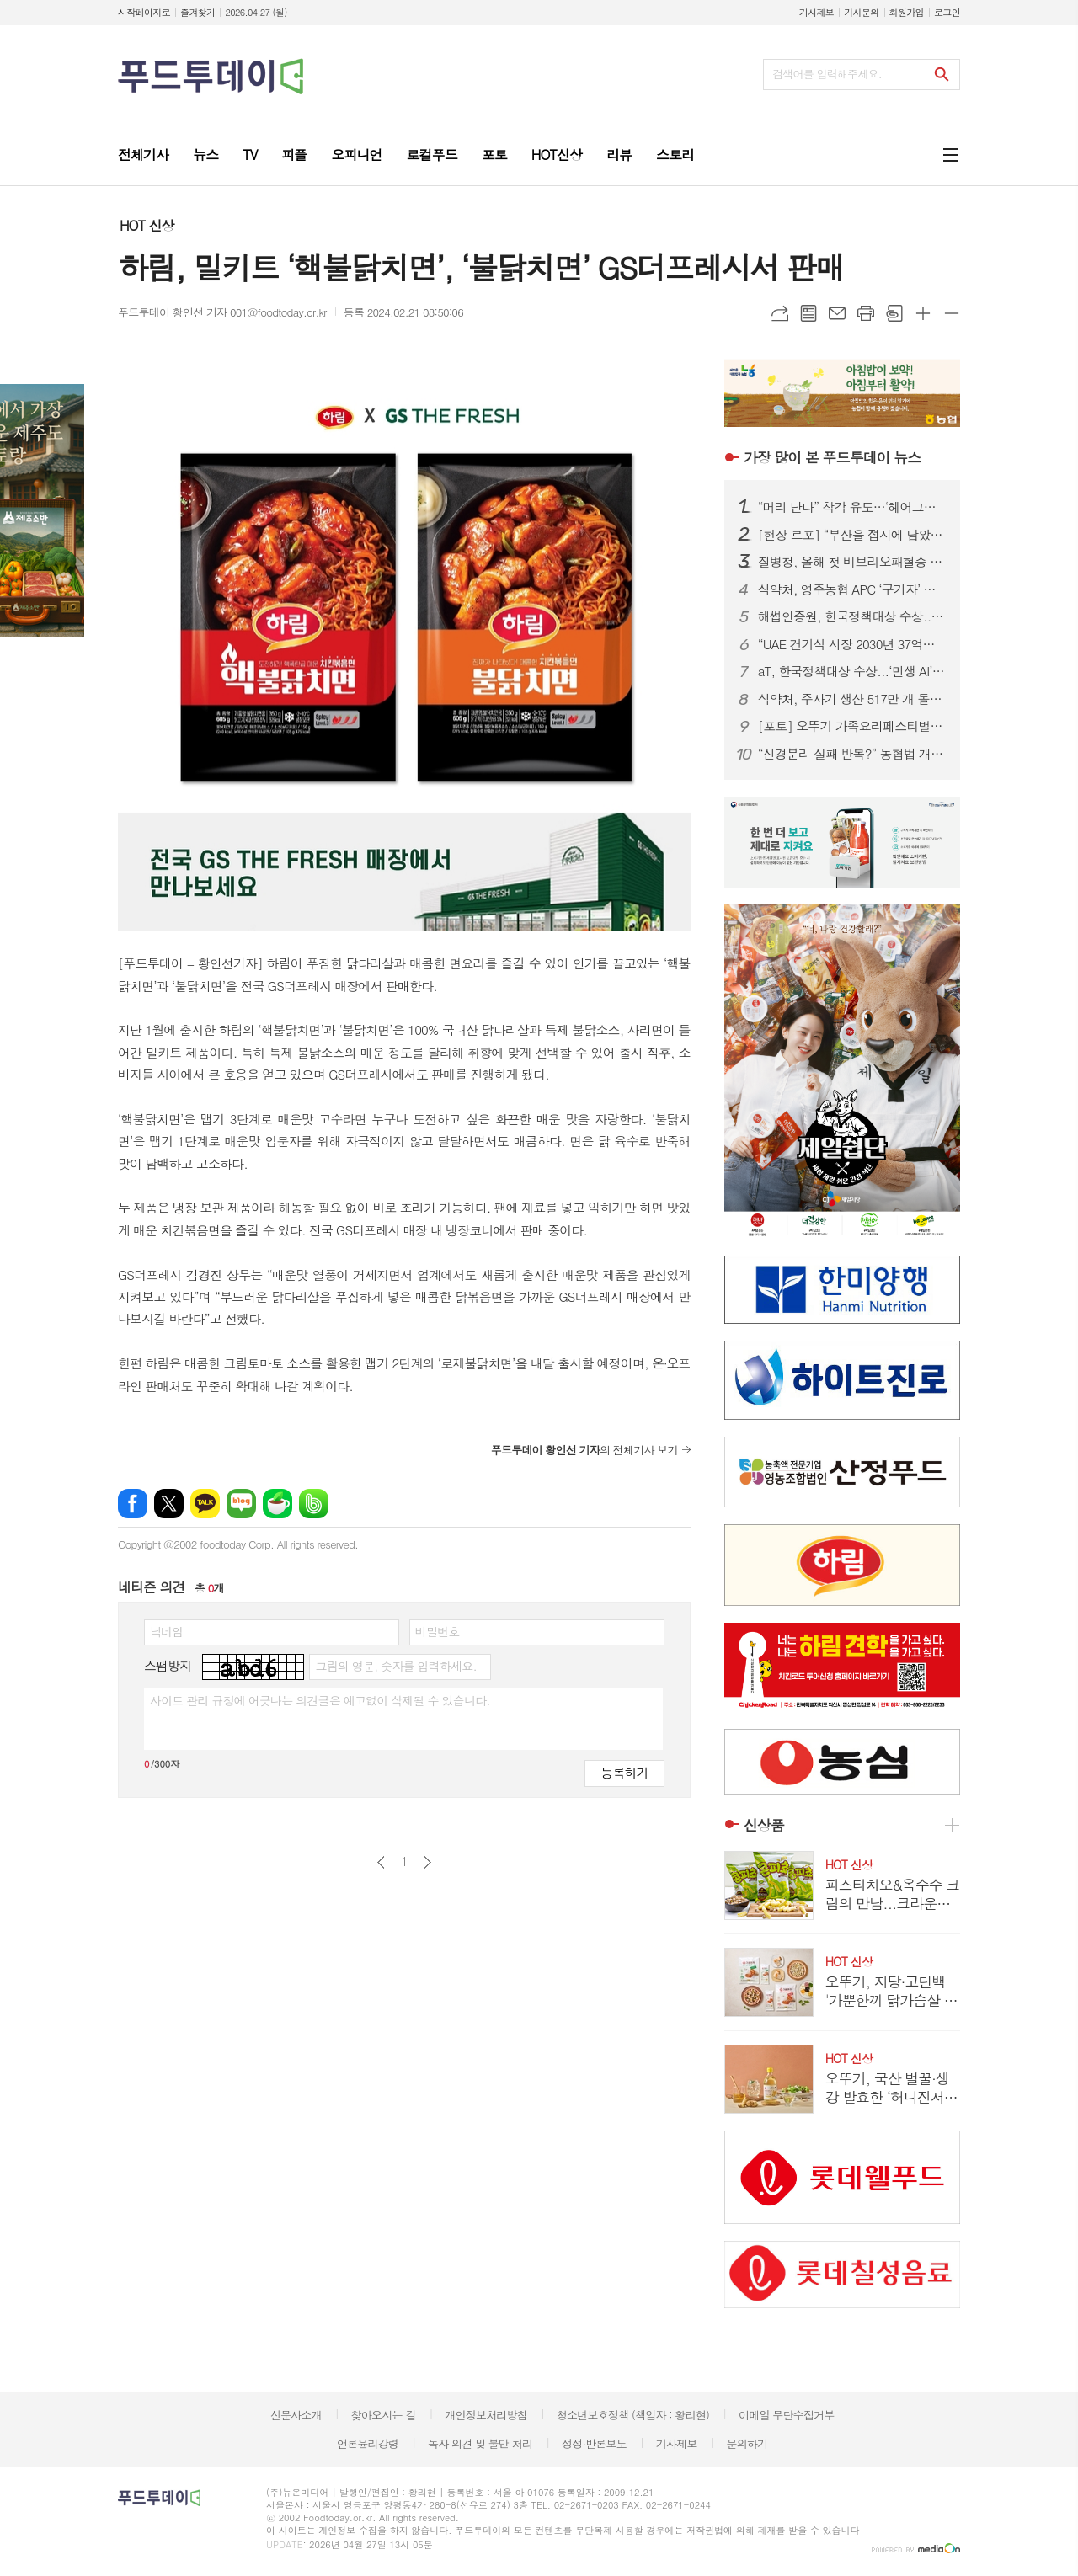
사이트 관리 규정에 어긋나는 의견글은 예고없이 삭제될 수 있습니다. (320, 1700)
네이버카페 (277, 1503)
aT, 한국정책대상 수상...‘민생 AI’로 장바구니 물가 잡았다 (852, 671)
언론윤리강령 (367, 2443)
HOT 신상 (146, 225)
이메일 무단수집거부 (787, 2415)
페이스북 (132, 1503)
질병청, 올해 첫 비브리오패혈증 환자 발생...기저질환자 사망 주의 (852, 561)
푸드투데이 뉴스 (832, 457)
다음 (427, 1862)
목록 (808, 313)
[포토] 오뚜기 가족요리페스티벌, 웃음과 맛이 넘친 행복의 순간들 (852, 725)
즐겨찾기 (197, 12)
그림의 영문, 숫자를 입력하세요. (395, 1666)
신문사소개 (296, 2415)
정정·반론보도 (594, 2443)
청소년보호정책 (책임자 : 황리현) (633, 2415)
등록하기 (624, 1772)
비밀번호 (437, 1631)
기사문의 (861, 12)
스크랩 (894, 313)
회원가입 (906, 12)
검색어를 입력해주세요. (827, 73)
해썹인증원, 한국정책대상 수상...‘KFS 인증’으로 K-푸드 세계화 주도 (852, 616)
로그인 (947, 12)
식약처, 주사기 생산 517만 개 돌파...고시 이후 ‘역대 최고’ (852, 699)
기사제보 (816, 12)
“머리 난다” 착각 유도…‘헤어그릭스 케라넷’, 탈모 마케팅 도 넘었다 (852, 507)
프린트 (865, 313)
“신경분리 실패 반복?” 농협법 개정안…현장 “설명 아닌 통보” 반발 (852, 753)
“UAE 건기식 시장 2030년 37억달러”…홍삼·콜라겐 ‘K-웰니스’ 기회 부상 (852, 644)
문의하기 (746, 2443)
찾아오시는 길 (383, 2415)
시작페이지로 (144, 12)
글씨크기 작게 (951, 313)
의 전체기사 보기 (584, 1450)
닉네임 (166, 1631)
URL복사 (779, 313)
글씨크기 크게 (923, 313)
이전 (381, 1862)
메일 (837, 313)
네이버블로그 (241, 1503)
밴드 (313, 1503)
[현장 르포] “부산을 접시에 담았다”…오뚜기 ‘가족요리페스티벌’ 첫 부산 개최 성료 (852, 534)
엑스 (169, 1503)
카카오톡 (205, 1503)
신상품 (764, 1825)
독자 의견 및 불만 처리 (480, 2443)
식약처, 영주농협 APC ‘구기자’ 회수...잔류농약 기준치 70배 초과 (852, 589)
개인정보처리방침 (486, 2415)
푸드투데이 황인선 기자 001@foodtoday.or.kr (222, 312)
